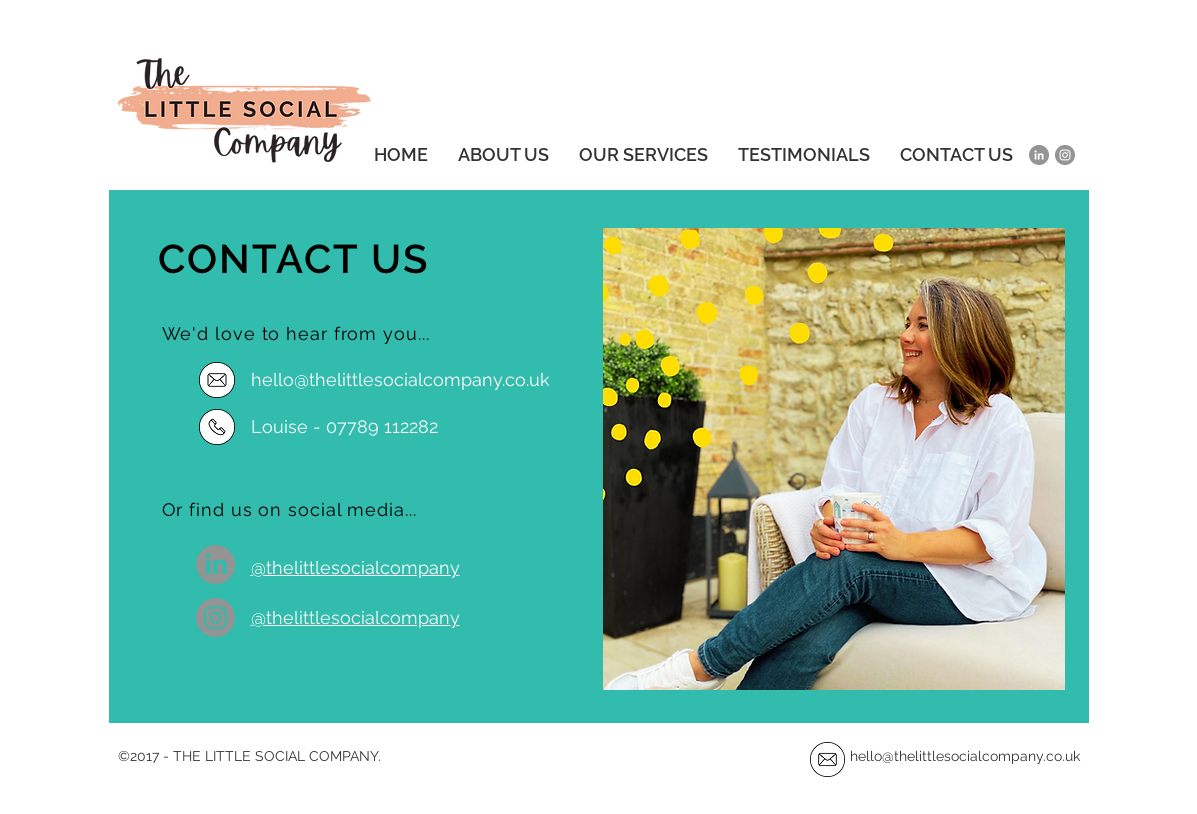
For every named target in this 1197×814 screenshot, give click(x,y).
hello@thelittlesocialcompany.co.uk (967, 756)
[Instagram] (1065, 155)
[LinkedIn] (1039, 155)
